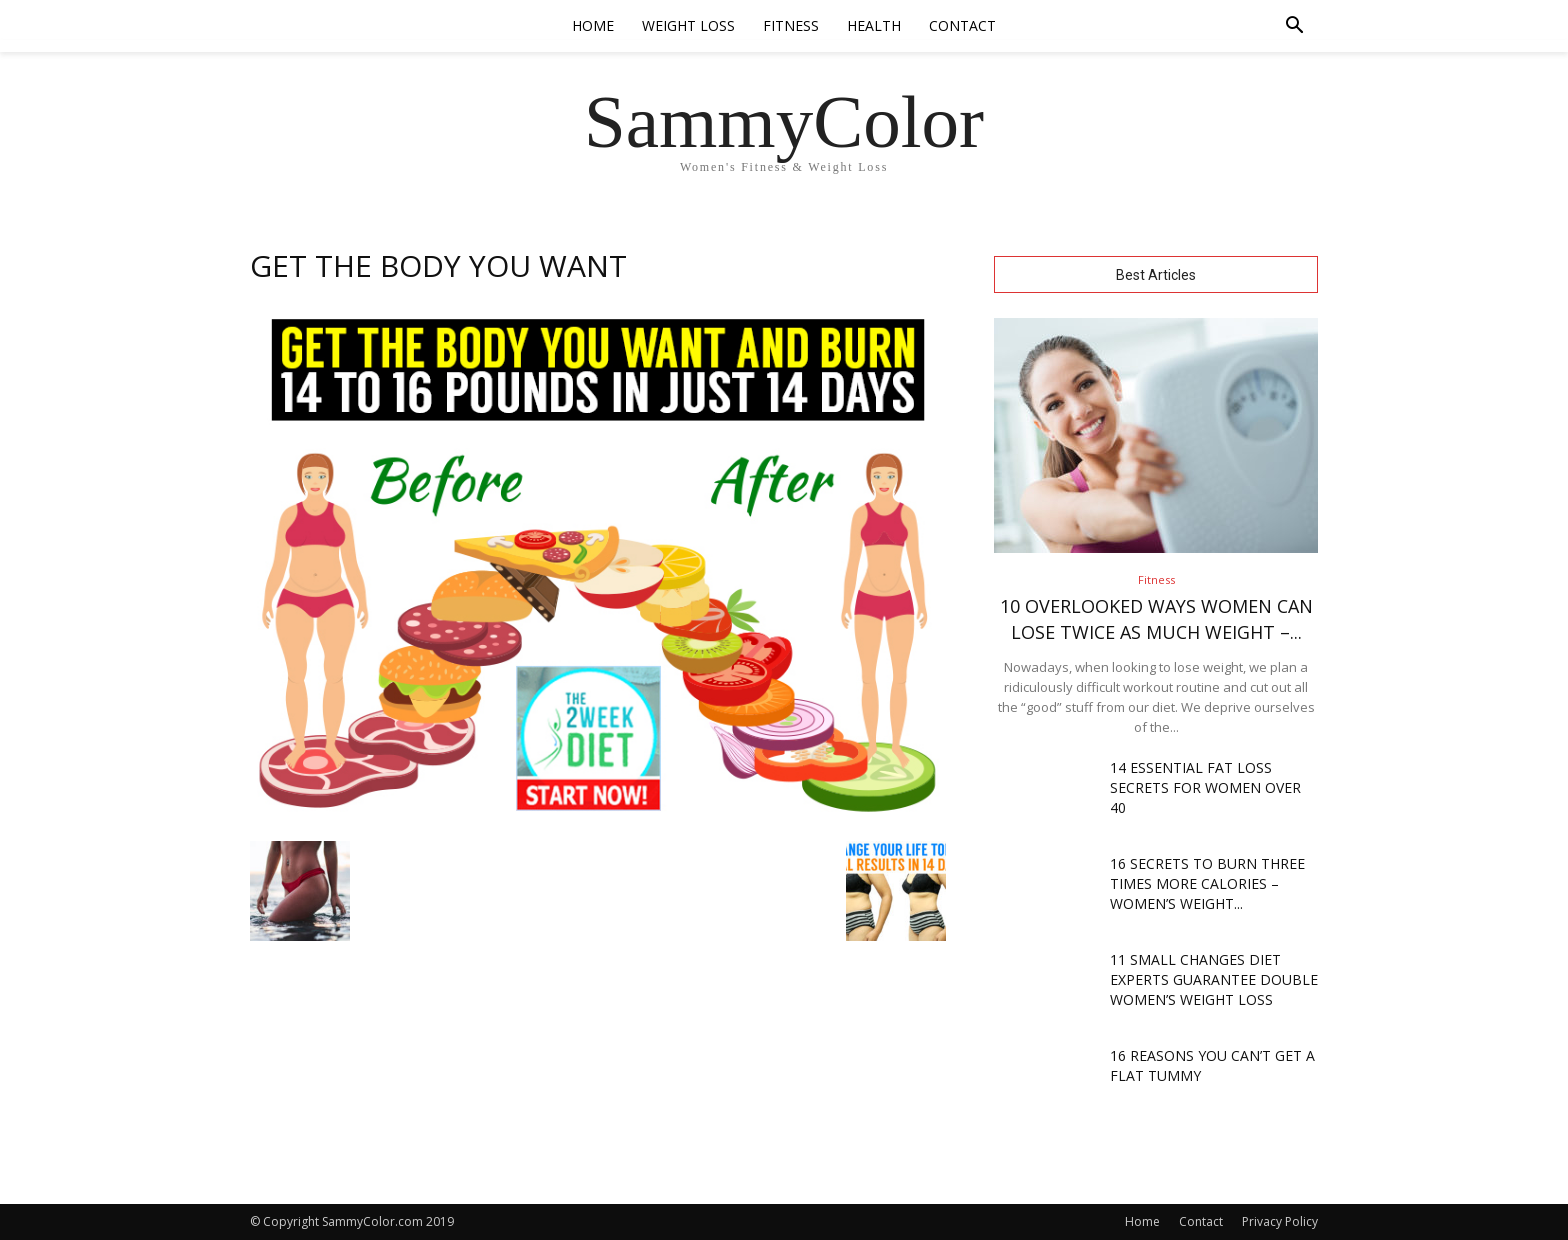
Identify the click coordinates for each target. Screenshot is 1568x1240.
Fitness (791, 25)
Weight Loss (688, 25)
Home (593, 25)
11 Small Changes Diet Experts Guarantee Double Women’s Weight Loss (1214, 979)
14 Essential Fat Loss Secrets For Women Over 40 (1205, 787)
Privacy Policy (1280, 1221)
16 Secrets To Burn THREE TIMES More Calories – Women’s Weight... (1207, 883)
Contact (962, 25)
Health (874, 25)
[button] (1294, 27)
